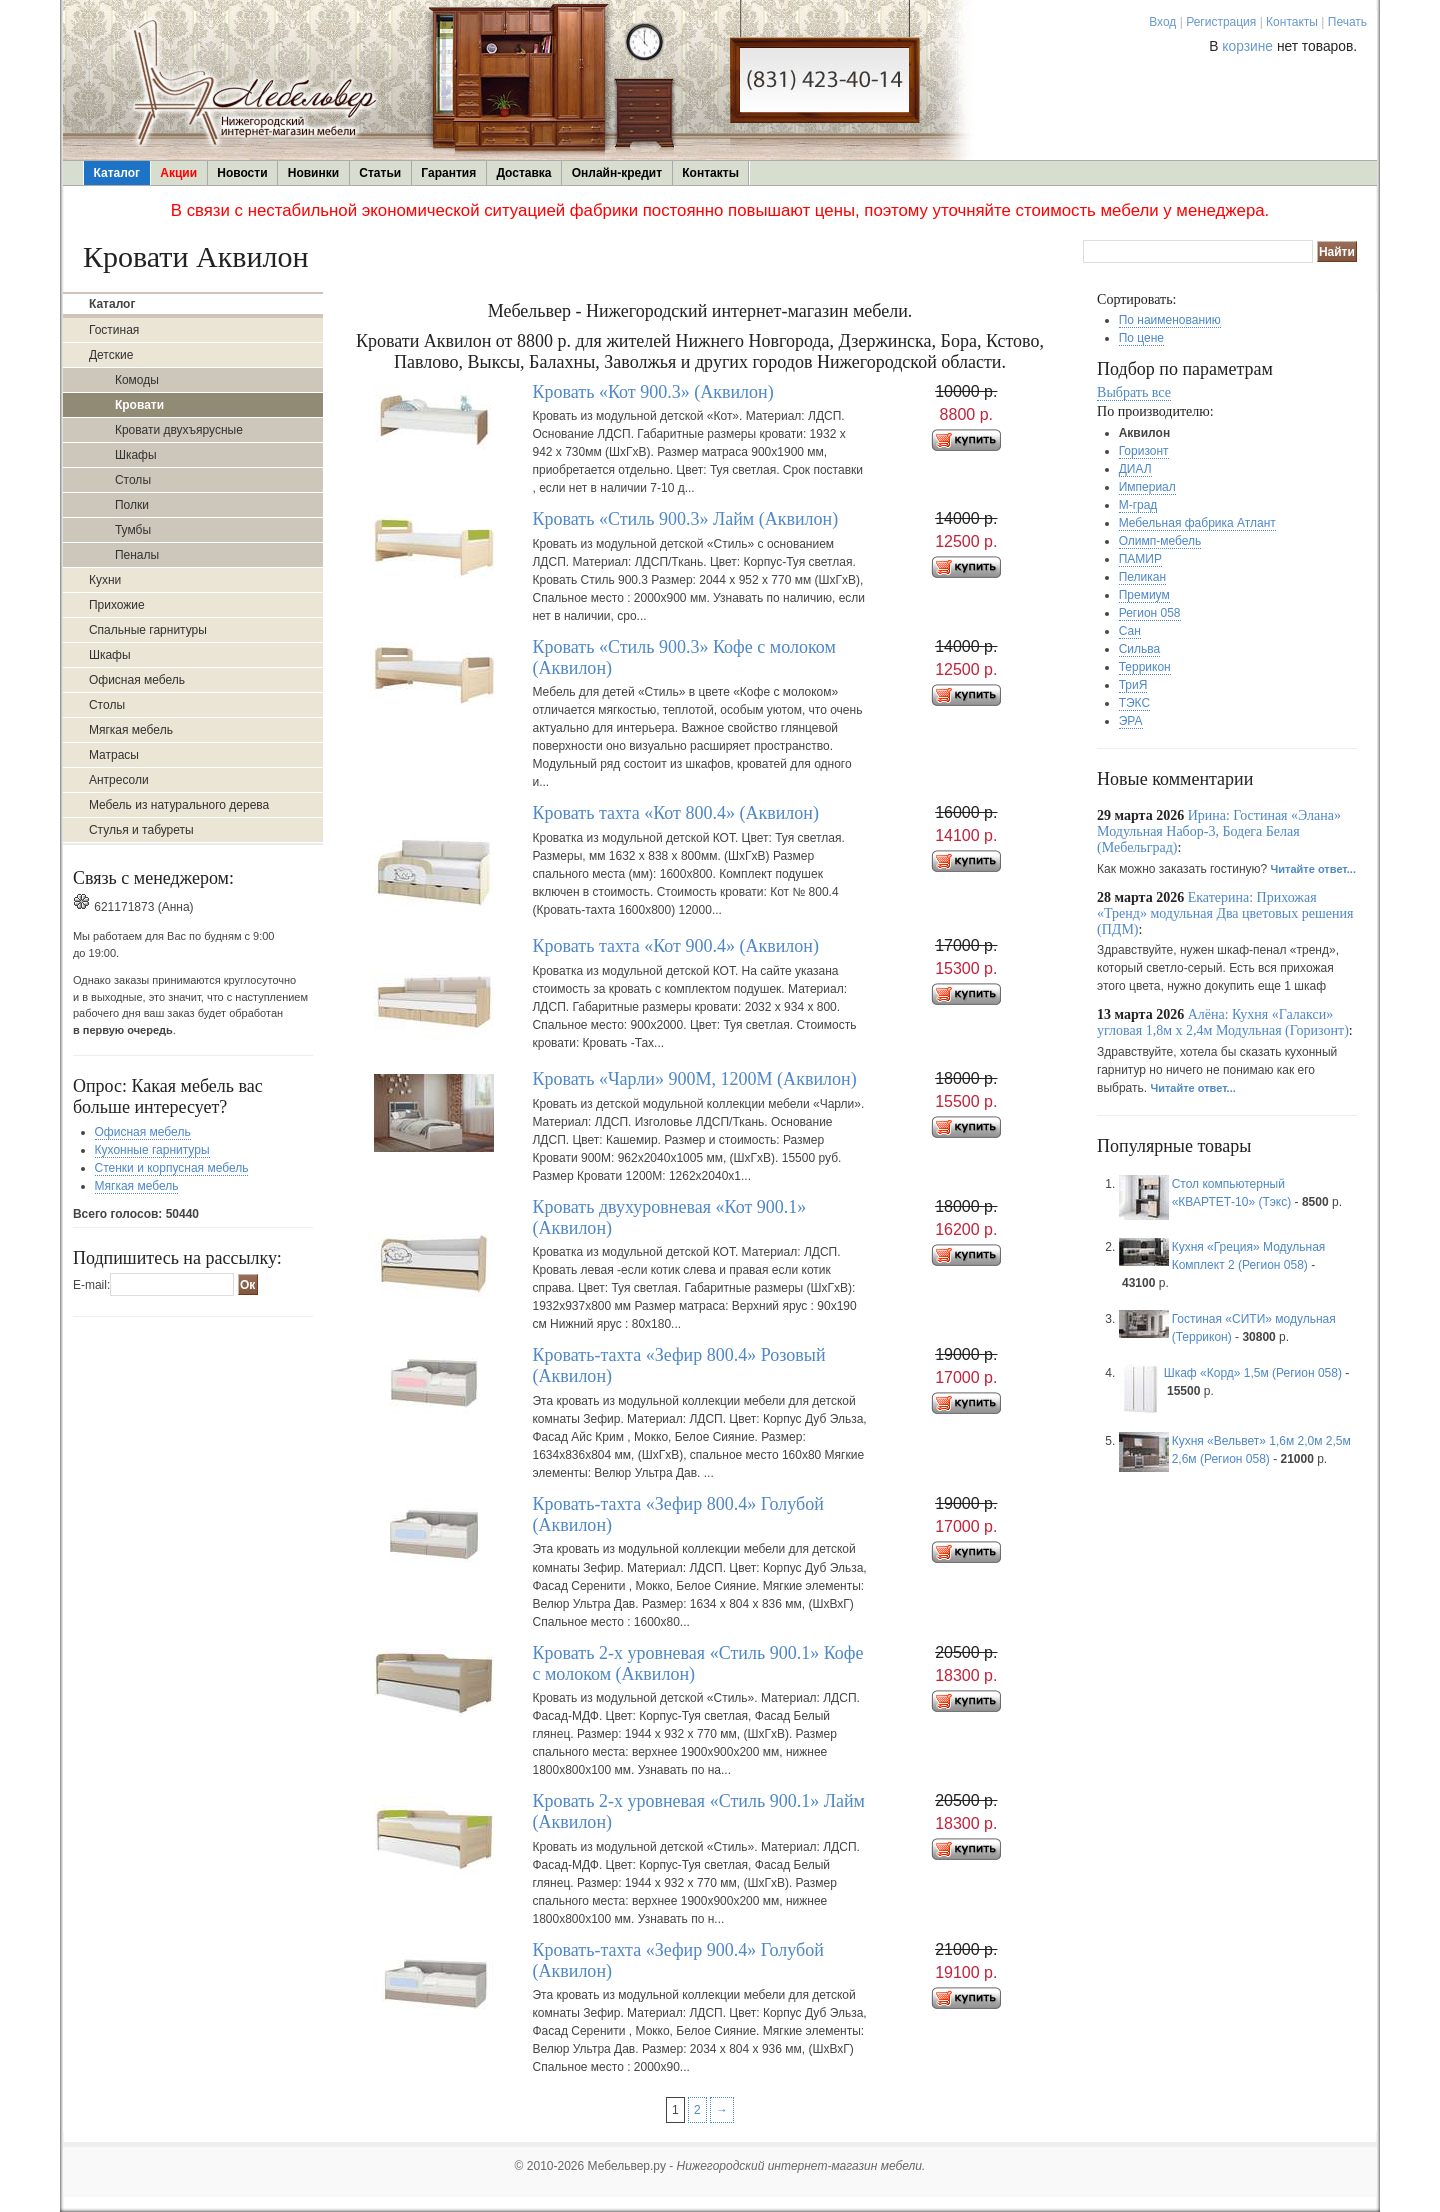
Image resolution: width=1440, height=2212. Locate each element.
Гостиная (114, 330)
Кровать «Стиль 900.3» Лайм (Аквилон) (685, 519)
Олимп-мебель (1160, 541)
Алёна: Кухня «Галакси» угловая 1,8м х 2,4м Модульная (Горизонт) (1223, 1022)
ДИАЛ (1135, 469)
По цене (1141, 338)
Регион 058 (1150, 613)
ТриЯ (1133, 685)
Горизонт (1144, 451)
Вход (1162, 22)
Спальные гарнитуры (148, 630)
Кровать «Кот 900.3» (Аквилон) (652, 392)
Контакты (1292, 22)
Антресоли (119, 780)
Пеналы (137, 555)
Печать (1347, 22)
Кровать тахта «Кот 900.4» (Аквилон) (675, 946)
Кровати (139, 405)
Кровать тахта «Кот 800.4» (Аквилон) (675, 813)
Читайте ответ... (1313, 869)
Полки (132, 505)
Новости (242, 173)
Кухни (105, 580)
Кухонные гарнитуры (152, 1150)
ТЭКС (1134, 703)
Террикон (1145, 667)
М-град (1138, 505)
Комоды (137, 380)
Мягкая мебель (131, 730)
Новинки (313, 173)
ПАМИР (1140, 559)
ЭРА (1131, 721)
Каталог (117, 173)
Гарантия (448, 173)
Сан (1130, 631)
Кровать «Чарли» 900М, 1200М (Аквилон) (694, 1079)
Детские (111, 355)
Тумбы (133, 530)
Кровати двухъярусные (179, 430)
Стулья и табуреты (141, 830)
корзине (1247, 46)
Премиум (1144, 595)
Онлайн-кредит (617, 173)
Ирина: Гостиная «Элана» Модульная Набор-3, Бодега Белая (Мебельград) (1219, 831)
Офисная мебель (137, 680)
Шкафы (136, 455)
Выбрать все (1134, 392)
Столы (133, 480)
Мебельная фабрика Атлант (1197, 523)
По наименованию (1170, 320)
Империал (1147, 487)
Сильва (1140, 649)
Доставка (523, 173)
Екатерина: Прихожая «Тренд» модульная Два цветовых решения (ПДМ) (1225, 913)
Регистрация (1221, 22)
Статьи (380, 173)
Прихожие (117, 605)
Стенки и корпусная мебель (172, 1168)
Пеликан (1142, 577)
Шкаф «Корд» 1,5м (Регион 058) (1253, 1373)
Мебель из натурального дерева (179, 805)
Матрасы (114, 755)
